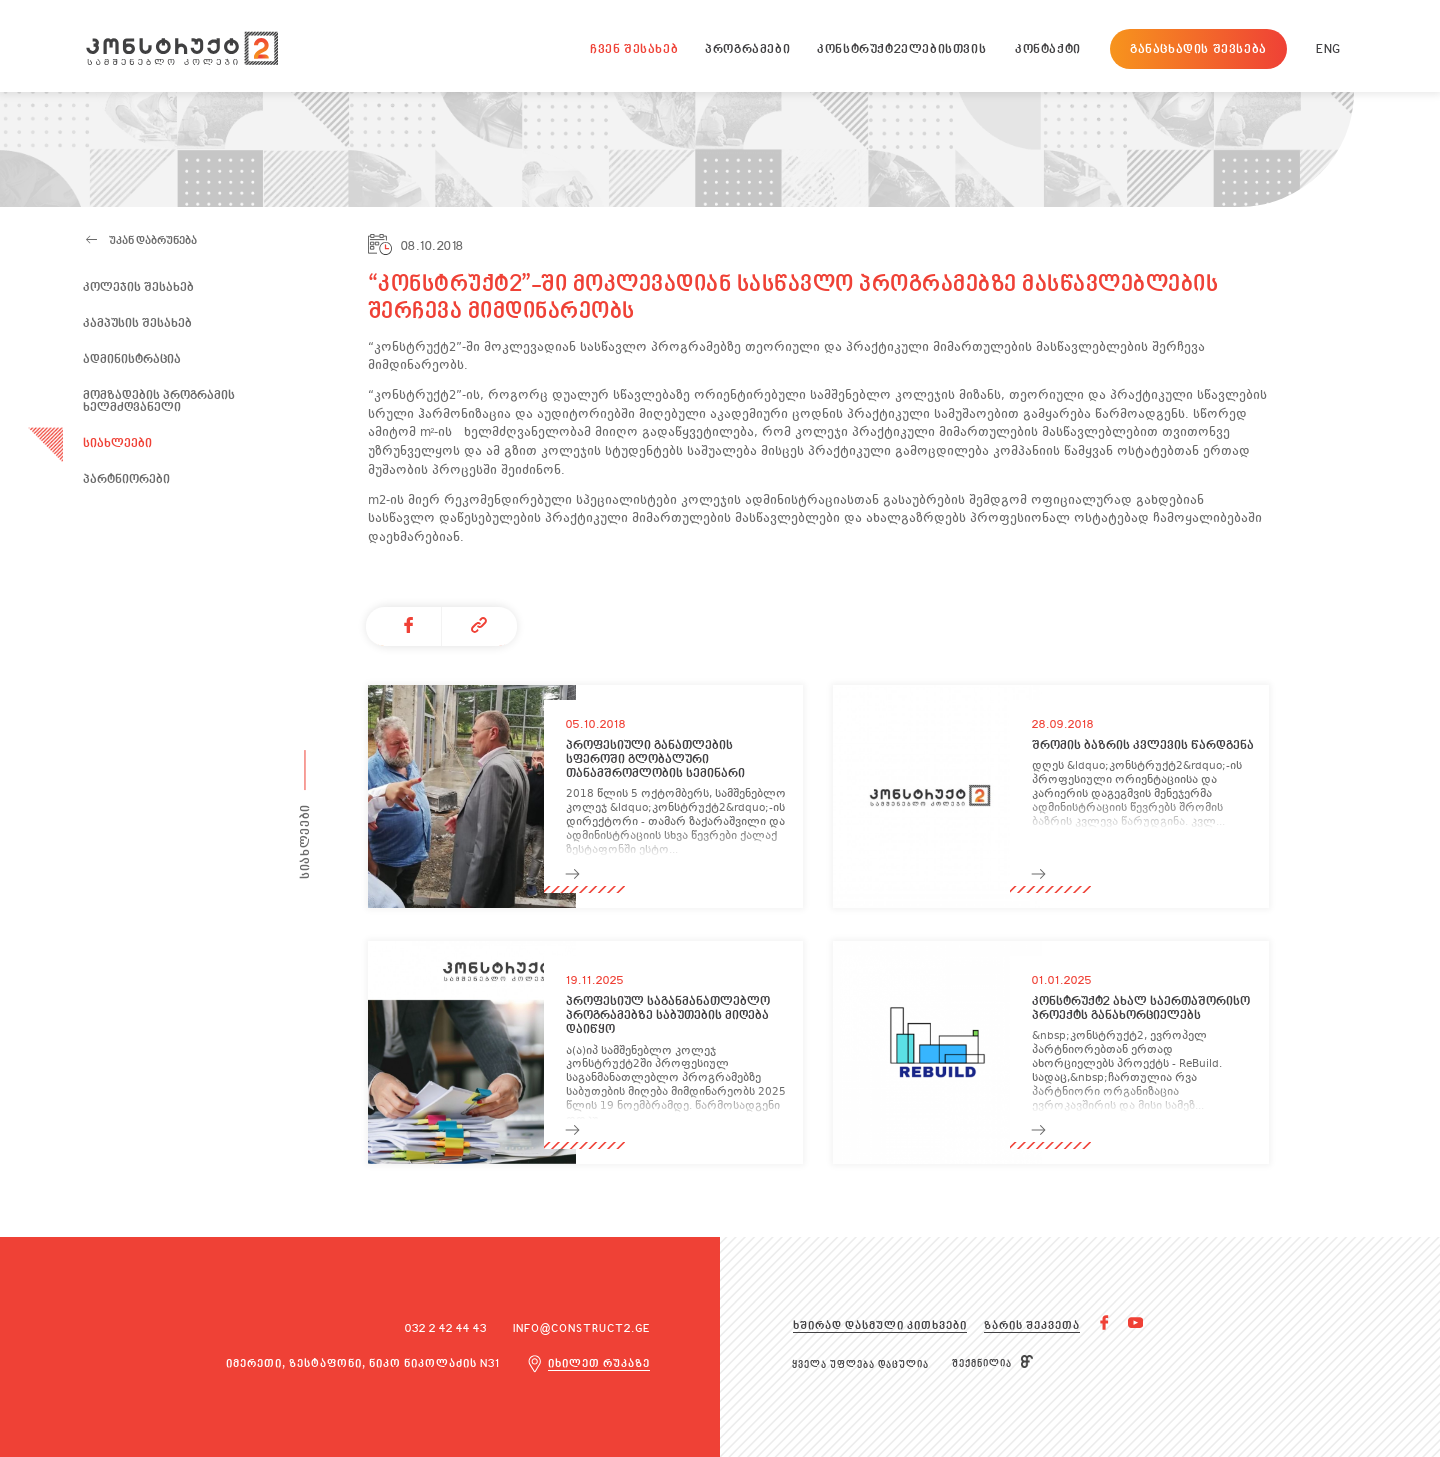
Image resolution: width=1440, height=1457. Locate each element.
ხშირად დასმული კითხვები (880, 1326)
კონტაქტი (1048, 50)
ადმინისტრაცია (132, 360)
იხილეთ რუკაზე (599, 1364)
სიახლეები (117, 444)
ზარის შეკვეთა (1032, 1326)
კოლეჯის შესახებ (138, 288)
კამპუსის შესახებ (137, 324)
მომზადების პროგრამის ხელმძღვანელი (159, 402)
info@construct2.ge (581, 1329)
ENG (1328, 50)
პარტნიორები (126, 480)
